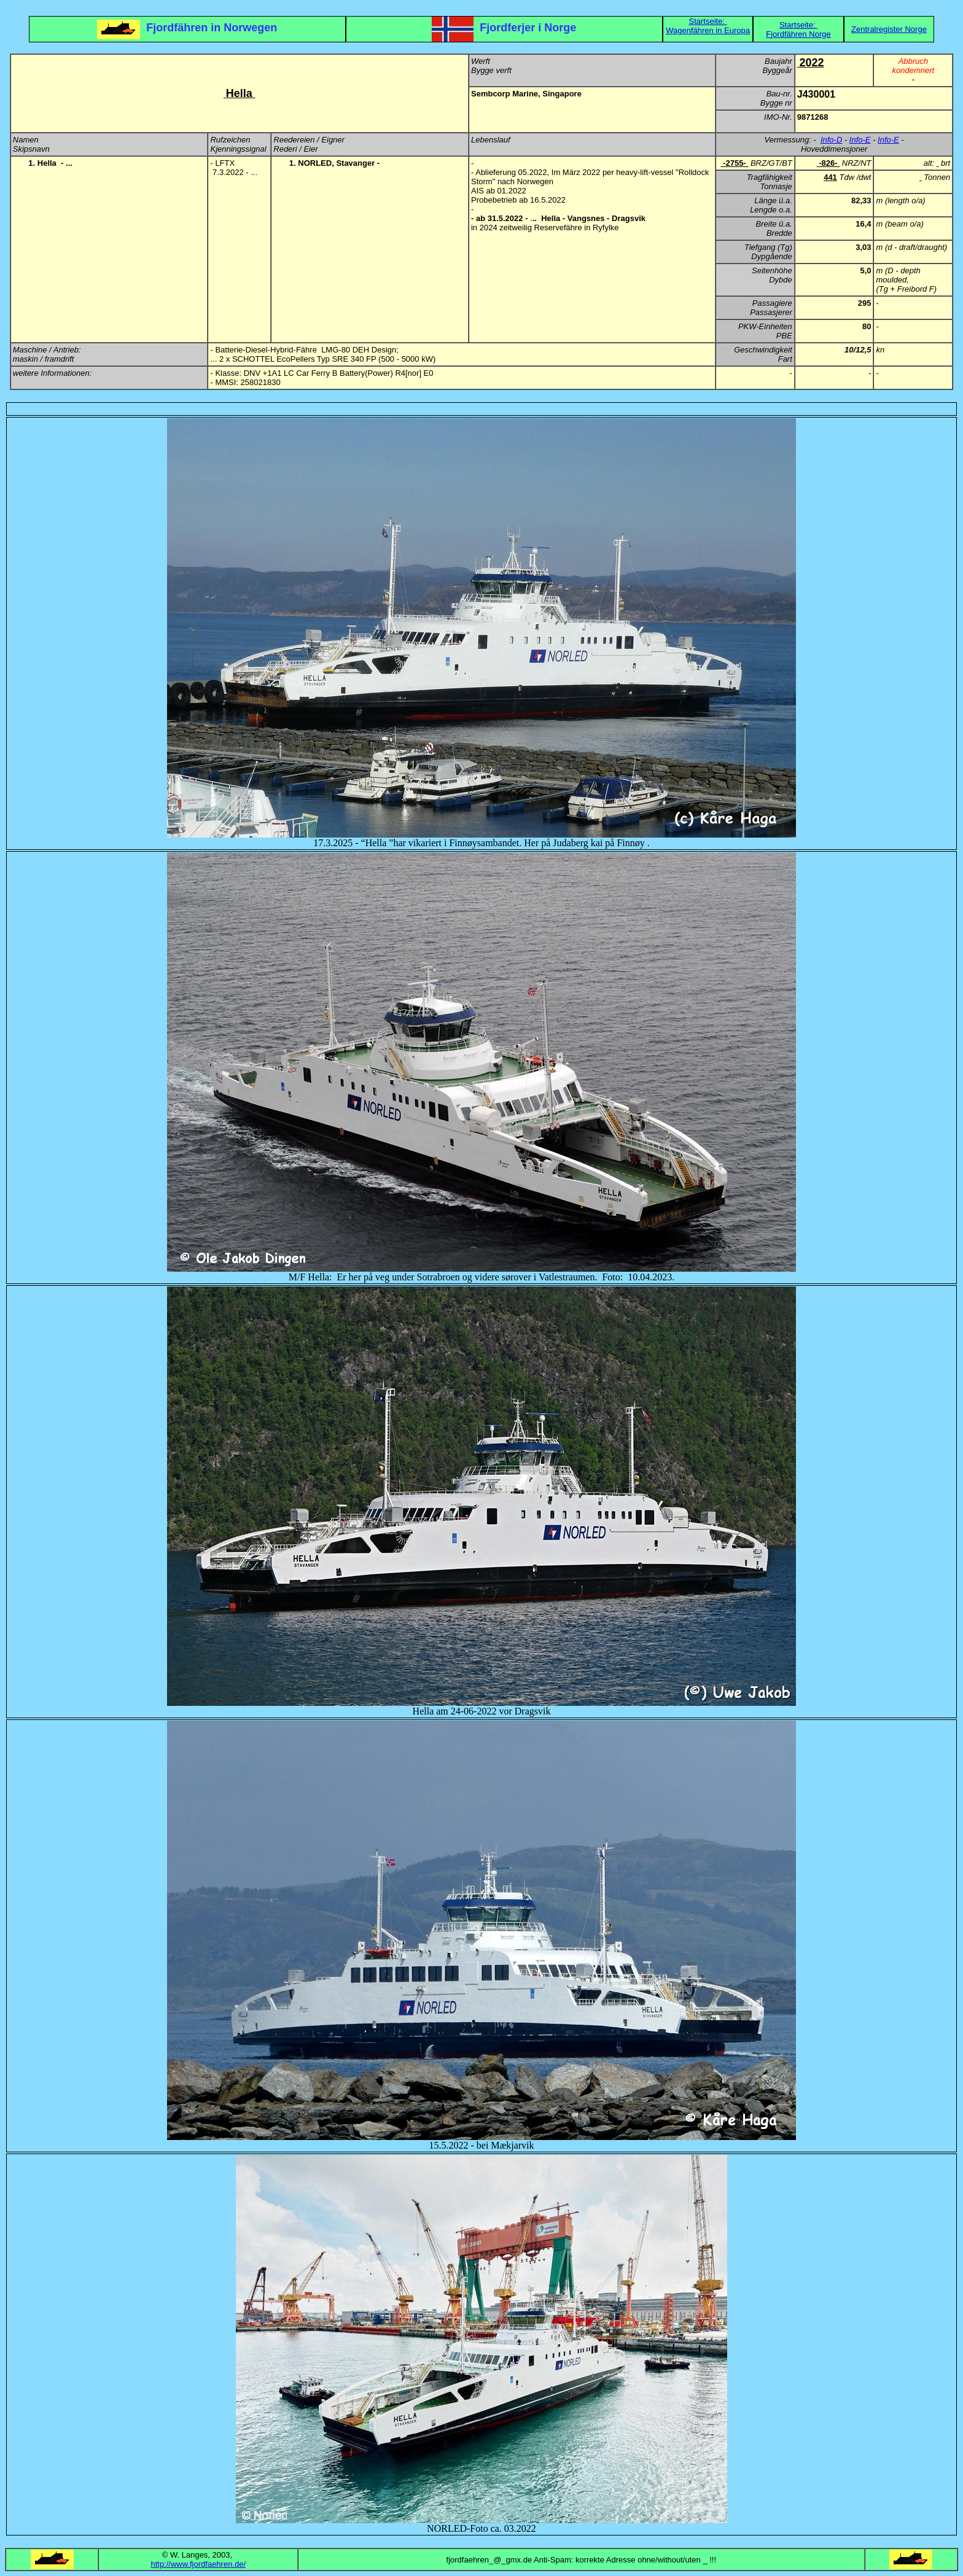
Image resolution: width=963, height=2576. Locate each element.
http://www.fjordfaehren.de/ (198, 2564)
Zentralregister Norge (889, 29)
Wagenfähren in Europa (708, 30)
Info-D (831, 139)
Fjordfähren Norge (798, 34)
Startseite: (708, 21)
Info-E (860, 139)
